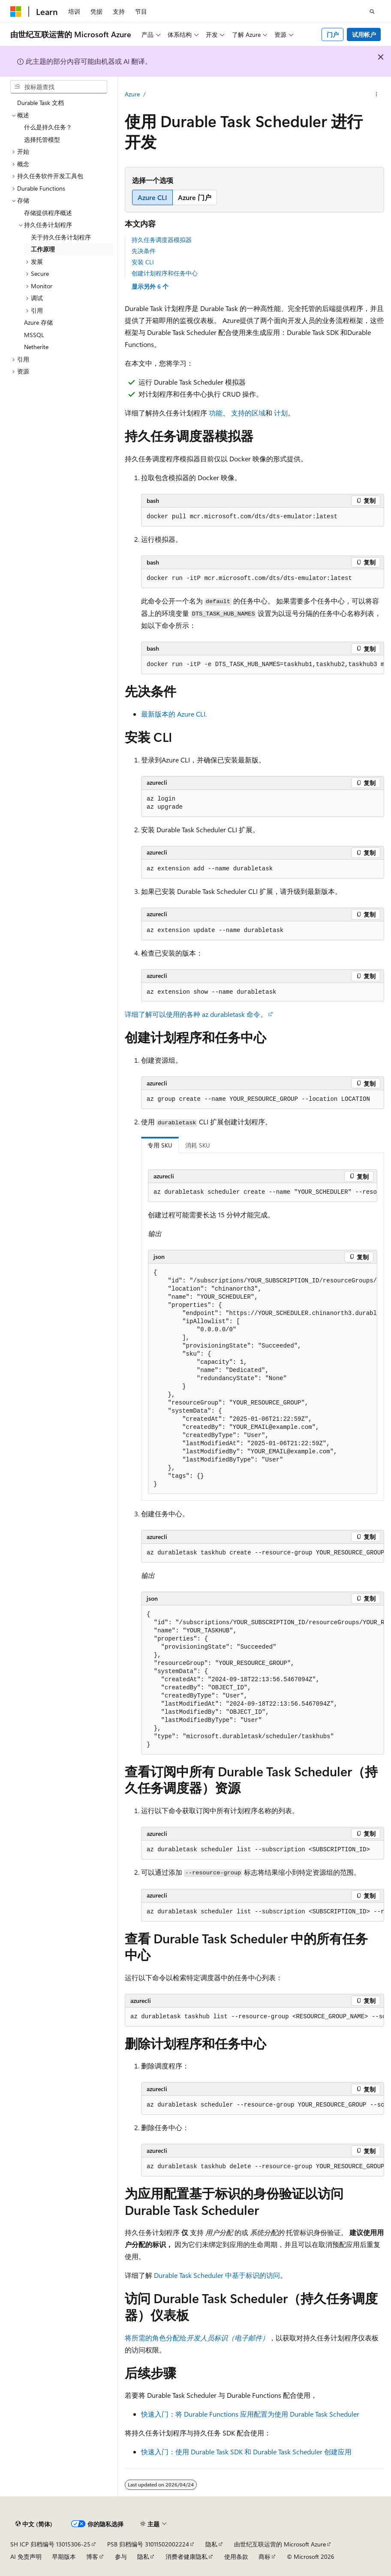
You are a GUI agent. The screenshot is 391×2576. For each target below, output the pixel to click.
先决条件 (144, 251)
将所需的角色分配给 (197, 2337)
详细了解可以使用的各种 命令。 (196, 1014)
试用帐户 (364, 34)
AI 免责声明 (26, 2556)
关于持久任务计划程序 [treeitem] (61, 237)
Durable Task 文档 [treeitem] (40, 103)
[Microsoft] (15, 11)
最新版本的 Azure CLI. (174, 713)
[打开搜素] (372, 11)
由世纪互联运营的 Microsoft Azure (280, 2544)
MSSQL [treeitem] (34, 335)
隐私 (211, 2544)
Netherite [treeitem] (36, 347)
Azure (132, 94)
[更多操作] (376, 95)
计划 (281, 412)
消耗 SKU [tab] (197, 1145)
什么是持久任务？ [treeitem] (48, 127)
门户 (333, 34)
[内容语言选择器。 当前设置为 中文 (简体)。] (33, 2524)
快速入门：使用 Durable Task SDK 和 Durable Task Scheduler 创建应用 (246, 2451)
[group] (262, 664)
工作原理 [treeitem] (43, 249)
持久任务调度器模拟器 (162, 240)
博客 (92, 2556)
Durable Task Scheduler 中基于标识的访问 (217, 2275)
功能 (216, 412)
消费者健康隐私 (186, 2556)
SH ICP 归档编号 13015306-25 (50, 2544)
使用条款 (236, 2556)
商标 (265, 2556)
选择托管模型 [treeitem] (42, 139)
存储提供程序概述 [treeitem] (48, 213)
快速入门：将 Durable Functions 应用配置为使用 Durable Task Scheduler (250, 2413)
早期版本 (64, 2556)
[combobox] (58, 87)
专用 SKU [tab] (159, 1145)
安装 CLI (143, 262)
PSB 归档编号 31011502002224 (148, 2544)
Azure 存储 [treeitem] (38, 322)
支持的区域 (248, 412)
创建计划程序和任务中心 (165, 273)
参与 (121, 2556)
